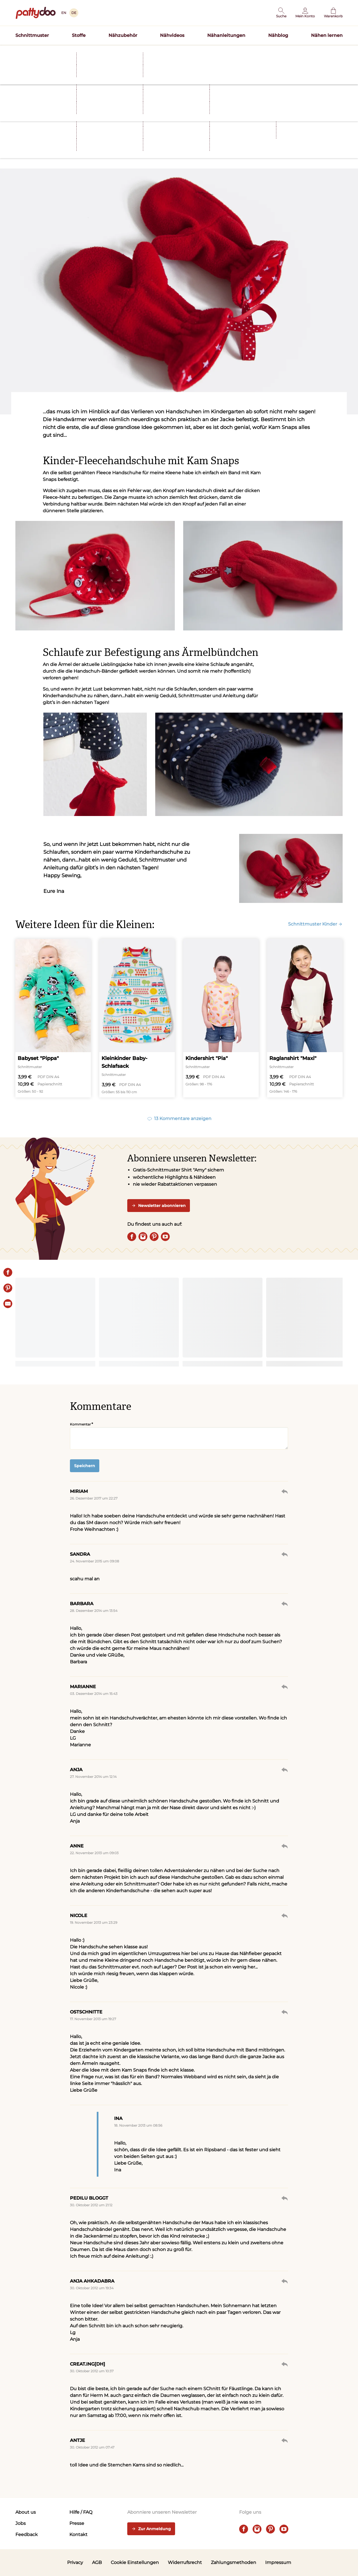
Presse (76, 2523)
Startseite (24, 62)
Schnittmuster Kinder (315, 924)
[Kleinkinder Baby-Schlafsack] (137, 1018)
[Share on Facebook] (7, 1272)
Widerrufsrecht (185, 2562)
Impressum (278, 2562)
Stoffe (79, 35)
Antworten (284, 1491)
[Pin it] (7, 1288)
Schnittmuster (32, 35)
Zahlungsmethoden (233, 2562)
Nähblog (278, 35)
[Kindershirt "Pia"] (221, 1018)
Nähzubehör (123, 35)
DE (73, 13)
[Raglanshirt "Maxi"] (305, 1018)
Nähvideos (172, 35)
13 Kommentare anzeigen (179, 1119)
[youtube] (165, 1236)
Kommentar (80, 1424)
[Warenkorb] (333, 12)
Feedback (26, 2534)
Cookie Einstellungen (135, 2562)
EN (63, 13)
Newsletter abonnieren (158, 1205)
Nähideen (57, 132)
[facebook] (131, 1236)
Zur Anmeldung (151, 2529)
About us (25, 2512)
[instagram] (142, 1236)
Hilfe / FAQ (80, 2512)
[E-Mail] (7, 1303)
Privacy (75, 2562)
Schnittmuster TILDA (215, 51)
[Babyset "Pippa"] (53, 1018)
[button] (281, 12)
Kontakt (78, 2534)
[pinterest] (154, 1236)
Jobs (20, 2523)
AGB (97, 2562)
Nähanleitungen (226, 35)
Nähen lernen (327, 35)
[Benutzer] (305, 12)
